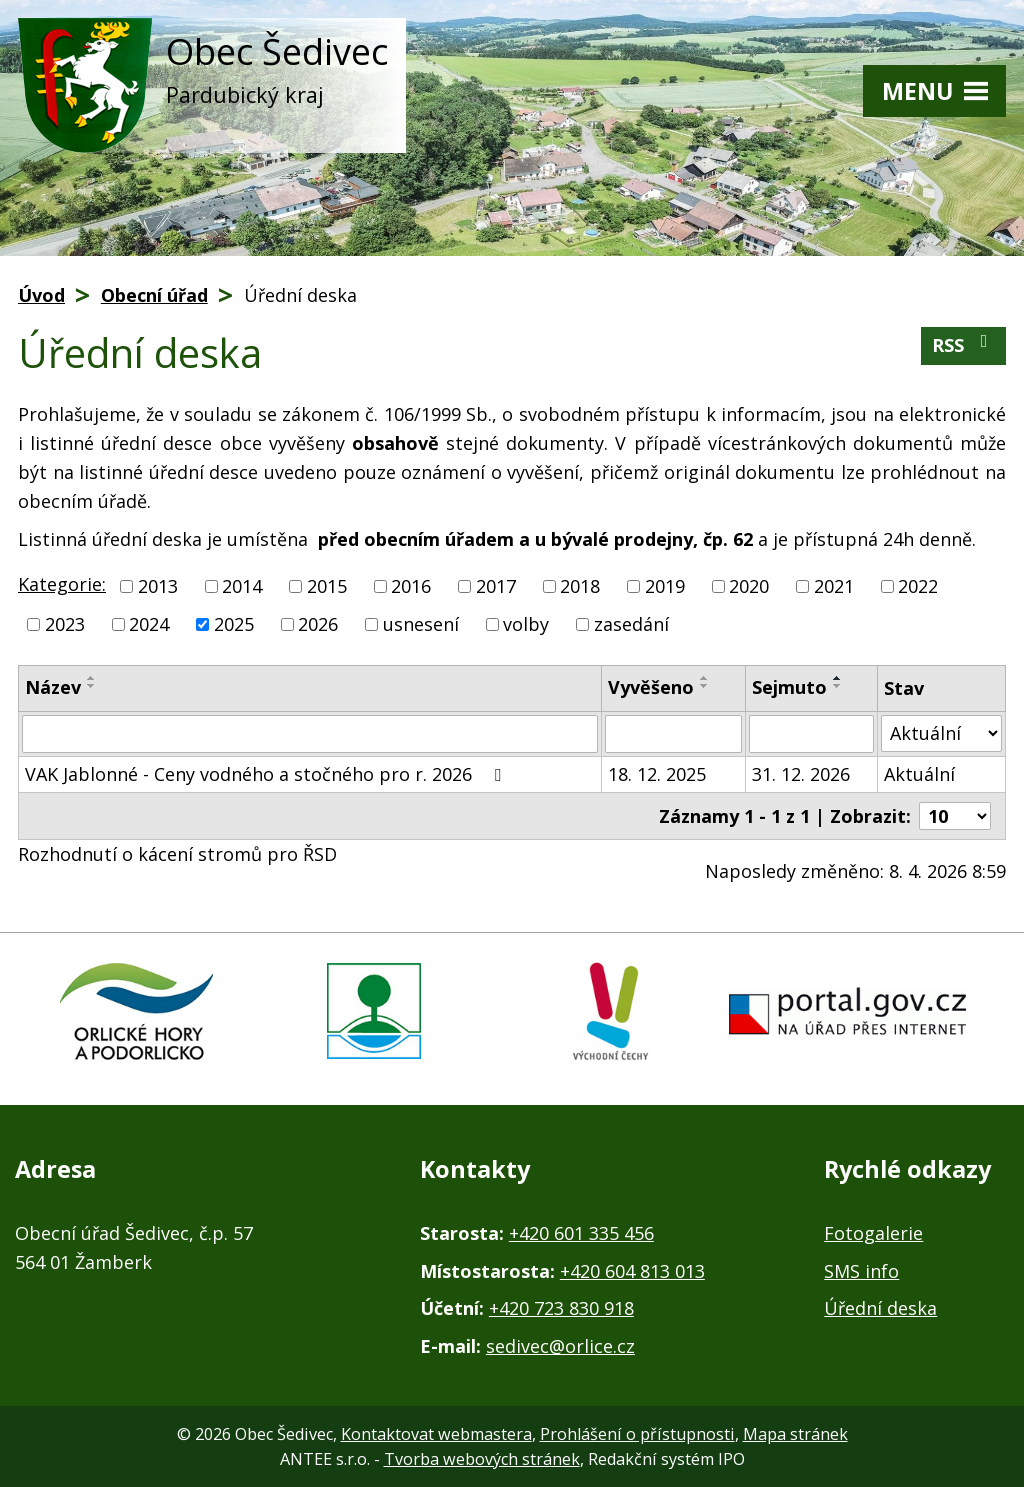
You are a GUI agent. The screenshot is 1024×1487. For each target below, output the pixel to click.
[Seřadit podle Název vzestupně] (92, 678)
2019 (665, 586)
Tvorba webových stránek (482, 1459)
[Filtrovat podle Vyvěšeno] (673, 734)
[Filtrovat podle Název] (310, 734)
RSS (964, 344)
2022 (918, 586)
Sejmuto (789, 687)
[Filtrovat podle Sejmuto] (811, 734)
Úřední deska (880, 1308)
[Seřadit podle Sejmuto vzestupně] (838, 678)
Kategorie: (62, 584)
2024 (149, 624)
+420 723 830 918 (561, 1308)
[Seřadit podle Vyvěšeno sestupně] (705, 686)
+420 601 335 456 (581, 1233)
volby (526, 624)
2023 (65, 624)
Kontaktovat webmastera (436, 1434)
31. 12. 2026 (801, 774)
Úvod (41, 295)
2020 (749, 586)
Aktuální (919, 774)
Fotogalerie (873, 1233)
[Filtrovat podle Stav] (941, 733)
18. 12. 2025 (657, 774)
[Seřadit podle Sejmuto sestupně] (838, 686)
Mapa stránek (795, 1434)
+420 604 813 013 (632, 1271)
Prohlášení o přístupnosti (637, 1434)
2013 (158, 586)
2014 (242, 586)
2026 (318, 624)
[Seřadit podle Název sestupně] (92, 686)
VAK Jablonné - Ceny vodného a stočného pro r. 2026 (267, 774)
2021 (834, 586)
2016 (411, 586)
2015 (327, 586)
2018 (580, 586)
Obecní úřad (154, 295)
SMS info (861, 1271)
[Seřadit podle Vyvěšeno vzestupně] (705, 678)
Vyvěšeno (651, 687)
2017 (496, 586)
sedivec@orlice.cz (560, 1346)
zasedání (631, 624)
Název (53, 687)
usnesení (421, 624)
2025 (234, 624)
